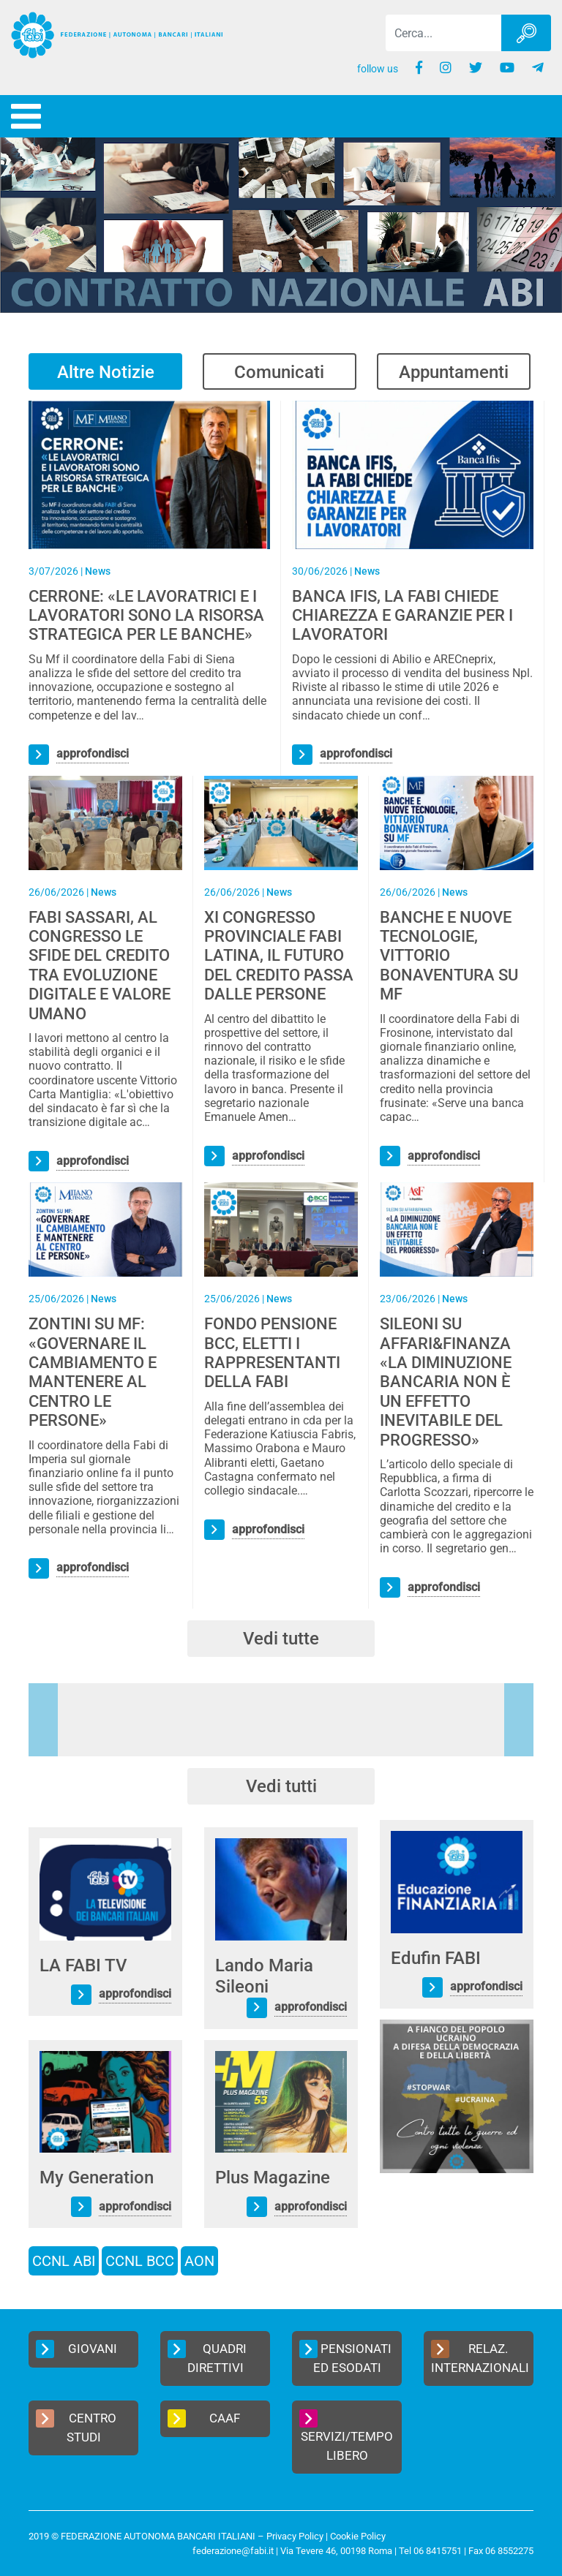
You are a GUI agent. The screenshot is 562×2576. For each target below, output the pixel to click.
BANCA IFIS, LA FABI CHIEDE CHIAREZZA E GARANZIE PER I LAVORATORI (402, 615)
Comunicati (280, 372)
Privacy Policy (294, 2536)
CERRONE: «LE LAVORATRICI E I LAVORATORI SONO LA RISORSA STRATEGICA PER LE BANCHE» (146, 615)
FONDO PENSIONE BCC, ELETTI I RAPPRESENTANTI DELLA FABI (272, 1353)
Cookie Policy (358, 2536)
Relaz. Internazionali (480, 2357)
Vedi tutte (281, 1638)
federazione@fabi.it (233, 2550)
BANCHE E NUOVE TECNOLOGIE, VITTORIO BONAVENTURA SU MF (449, 956)
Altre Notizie (105, 372)
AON (199, 2261)
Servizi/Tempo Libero (346, 2436)
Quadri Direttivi (207, 2357)
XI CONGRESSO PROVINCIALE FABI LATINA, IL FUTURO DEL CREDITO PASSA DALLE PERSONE (278, 956)
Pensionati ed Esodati (345, 2357)
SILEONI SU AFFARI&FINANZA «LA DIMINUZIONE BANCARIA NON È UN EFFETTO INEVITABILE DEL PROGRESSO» (446, 1381)
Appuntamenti (454, 372)
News (97, 571)
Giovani (76, 2349)
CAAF (204, 2418)
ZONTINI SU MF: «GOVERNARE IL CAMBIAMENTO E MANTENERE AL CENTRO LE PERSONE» (93, 1372)
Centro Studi (76, 2426)
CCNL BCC (139, 2261)
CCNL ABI (63, 2261)
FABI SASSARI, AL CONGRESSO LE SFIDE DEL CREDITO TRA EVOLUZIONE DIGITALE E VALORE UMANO (100, 965)
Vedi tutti (281, 1786)
